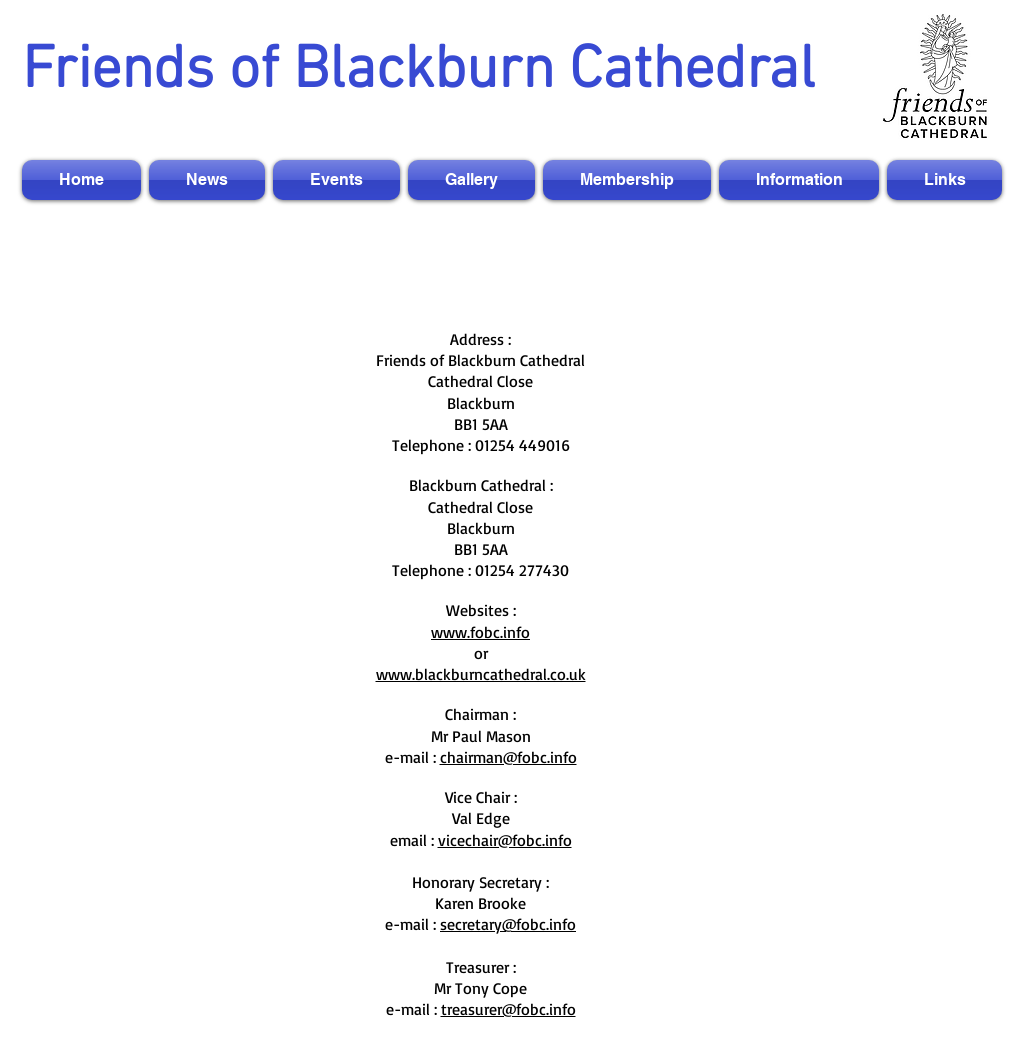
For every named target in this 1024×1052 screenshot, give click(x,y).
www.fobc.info (480, 632)
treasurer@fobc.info (508, 1009)
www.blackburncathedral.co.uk (481, 674)
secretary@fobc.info (508, 924)
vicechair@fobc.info (505, 840)
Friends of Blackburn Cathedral (418, 72)
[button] (207, 180)
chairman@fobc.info (508, 757)
